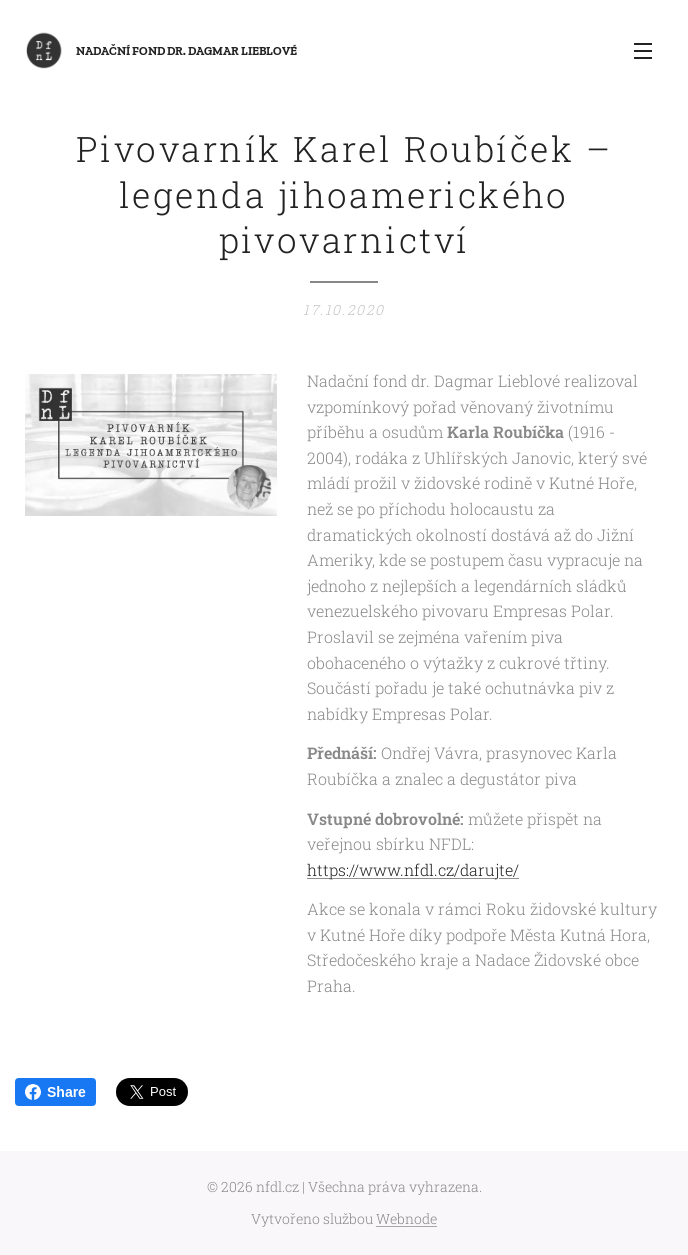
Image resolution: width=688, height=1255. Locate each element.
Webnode (406, 1218)
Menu (643, 51)
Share (55, 1092)
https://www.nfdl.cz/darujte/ (413, 869)
